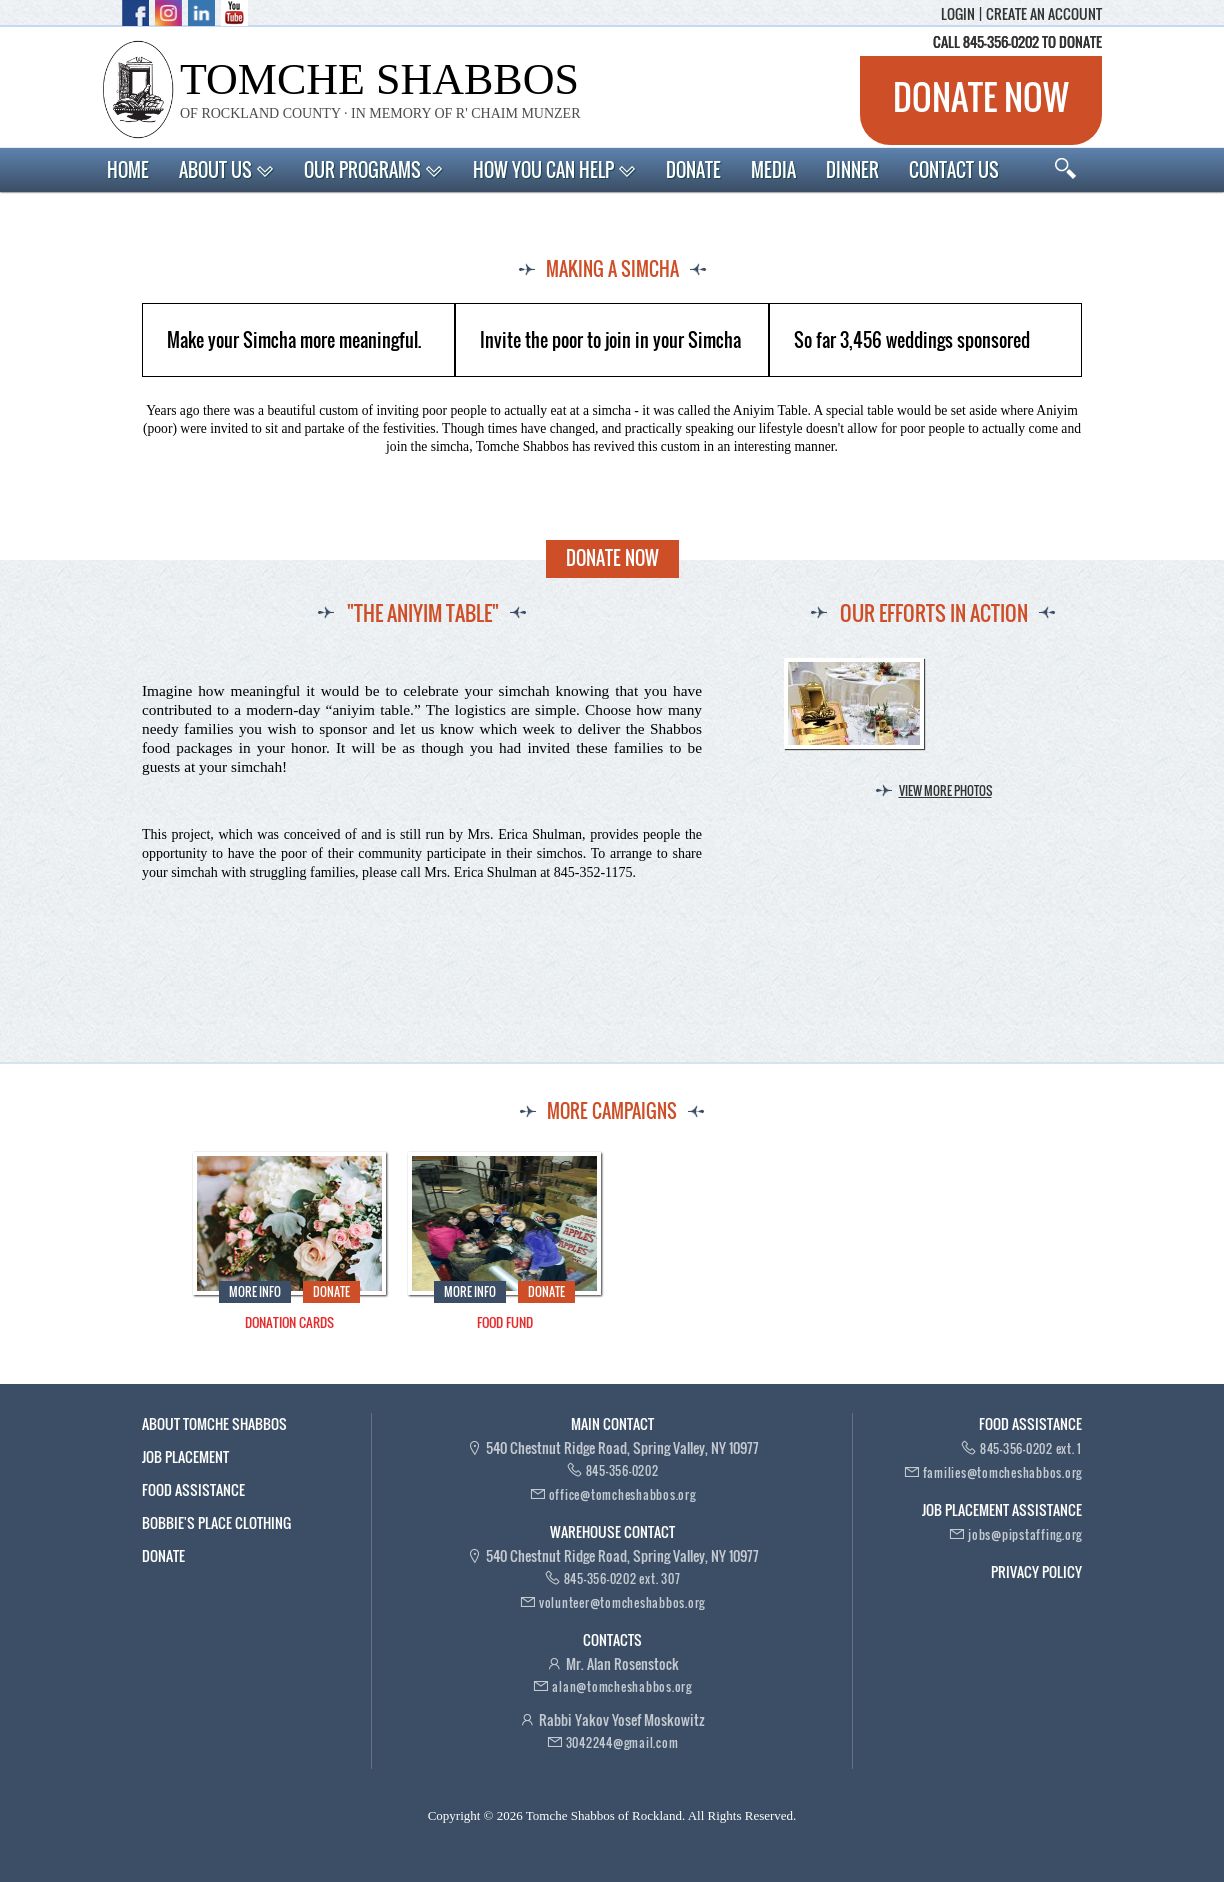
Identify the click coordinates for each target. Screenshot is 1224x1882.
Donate (693, 170)
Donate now (981, 96)
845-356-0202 (622, 1470)
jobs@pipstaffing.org (1025, 1534)
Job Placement (185, 1456)
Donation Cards (289, 1322)
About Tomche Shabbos (214, 1423)
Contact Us (954, 170)
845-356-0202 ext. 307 (622, 1578)
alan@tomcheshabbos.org (622, 1686)
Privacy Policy (1036, 1571)
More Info (255, 1291)
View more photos (945, 790)
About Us (226, 170)
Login (958, 14)
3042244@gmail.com (622, 1742)
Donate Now (612, 558)
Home (128, 170)
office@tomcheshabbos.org (622, 1494)
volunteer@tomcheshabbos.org (622, 1602)
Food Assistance (193, 1489)
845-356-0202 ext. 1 (1031, 1448)
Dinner (852, 170)
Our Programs (373, 170)
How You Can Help (554, 170)
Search (1065, 168)
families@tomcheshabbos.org (1003, 1472)
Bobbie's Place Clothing (216, 1522)
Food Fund (505, 1322)
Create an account (1044, 14)
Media (773, 170)
